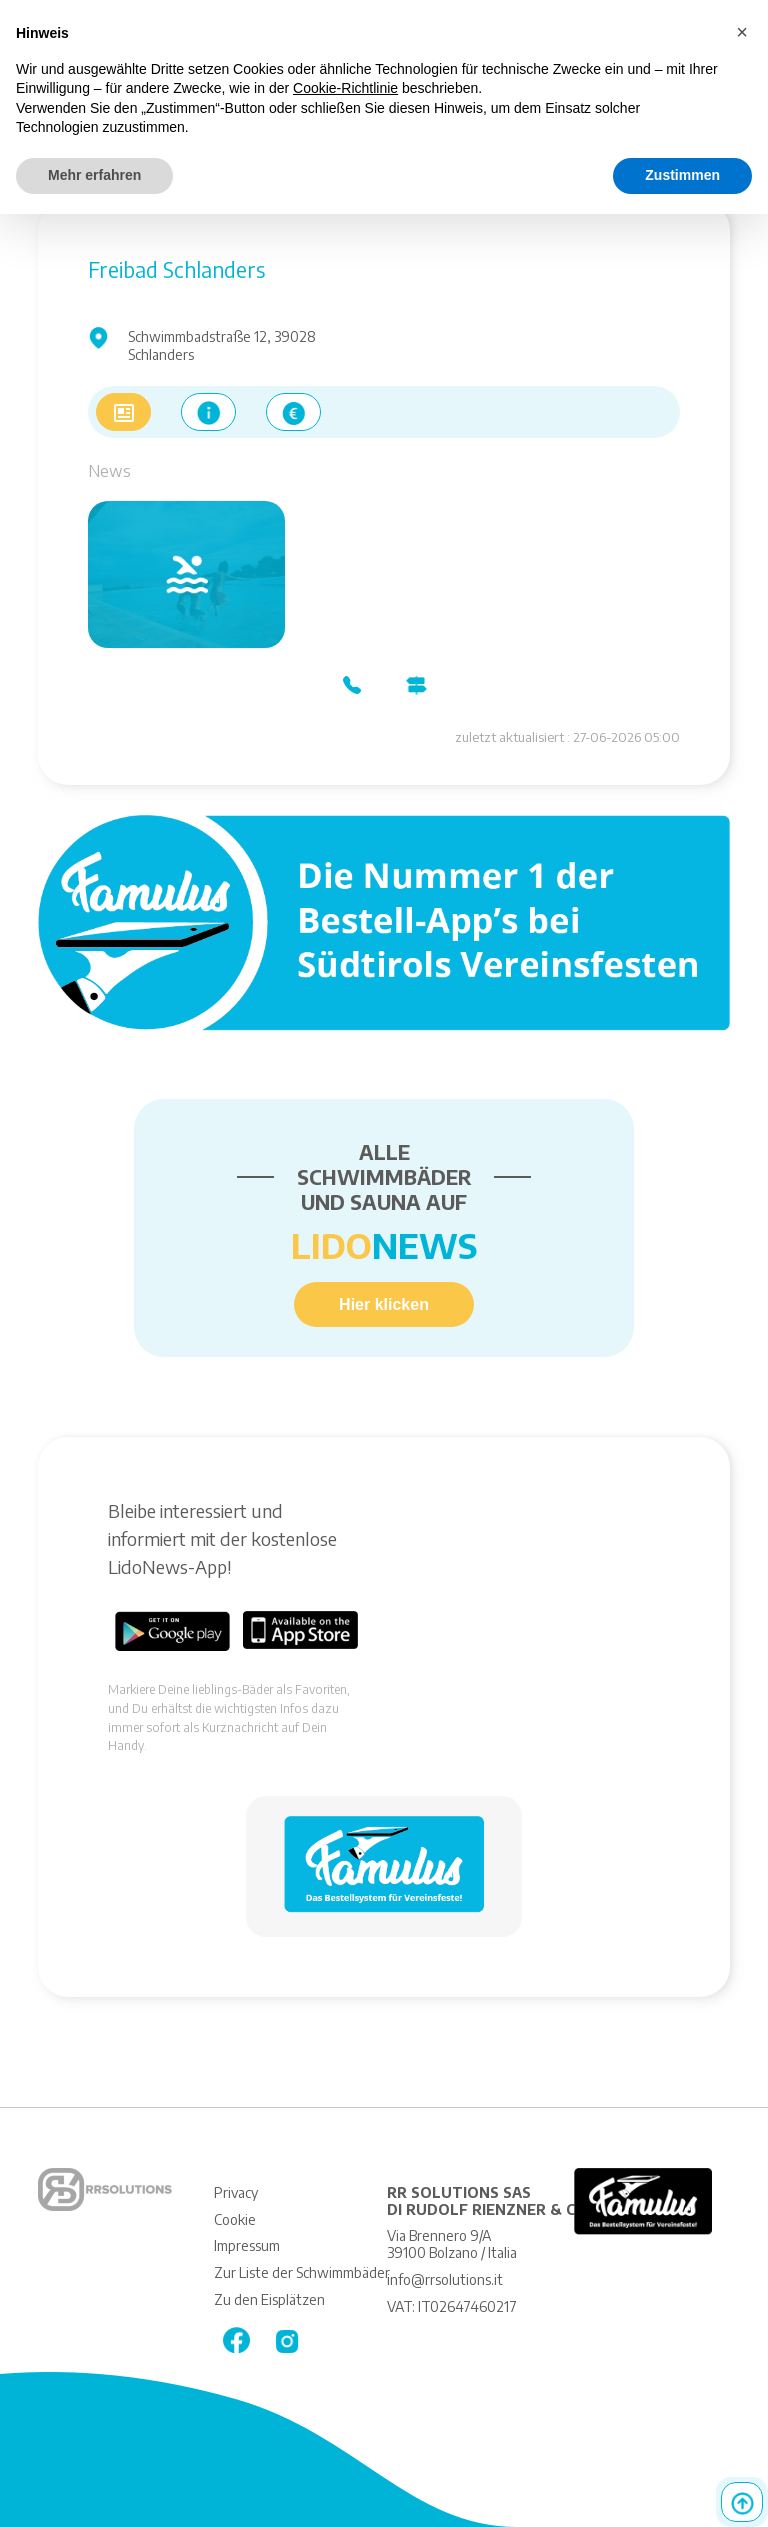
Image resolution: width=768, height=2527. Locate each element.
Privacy (236, 2192)
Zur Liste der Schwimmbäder (302, 2272)
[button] (742, 32)
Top (742, 2502)
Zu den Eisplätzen (269, 2299)
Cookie (235, 2219)
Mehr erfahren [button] (94, 175)
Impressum (247, 2245)
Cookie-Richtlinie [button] (345, 88)
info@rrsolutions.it (445, 2279)
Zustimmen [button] (682, 175)
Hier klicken (384, 1304)
